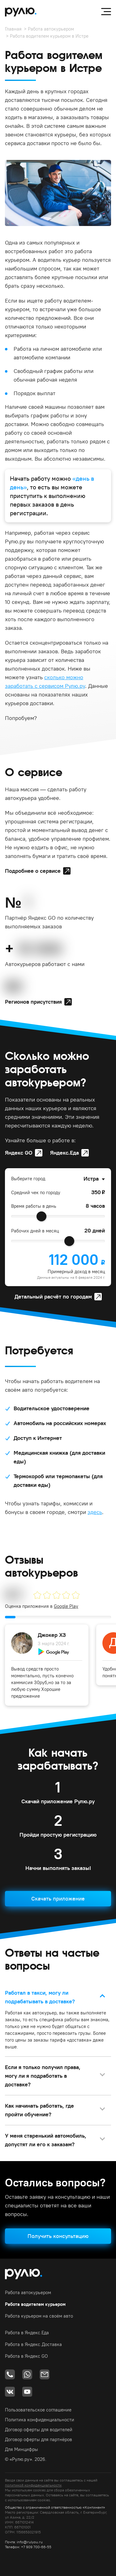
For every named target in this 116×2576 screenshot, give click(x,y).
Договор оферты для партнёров (38, 2439)
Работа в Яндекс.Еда (27, 2333)
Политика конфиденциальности (39, 2420)
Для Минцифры (21, 2449)
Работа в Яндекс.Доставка (33, 2344)
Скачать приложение (58, 1898)
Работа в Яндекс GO (26, 2356)
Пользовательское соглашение (38, 2410)
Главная (13, 29)
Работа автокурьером (51, 29)
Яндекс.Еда (64, 1152)
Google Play (66, 1606)
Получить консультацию (58, 2235)
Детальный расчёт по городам (53, 1296)
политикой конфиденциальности (33, 2485)
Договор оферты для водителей (38, 2429)
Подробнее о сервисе (33, 870)
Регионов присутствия (33, 1001)
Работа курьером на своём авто (39, 2316)
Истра (91, 1178)
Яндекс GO (18, 1152)
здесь (95, 1512)
